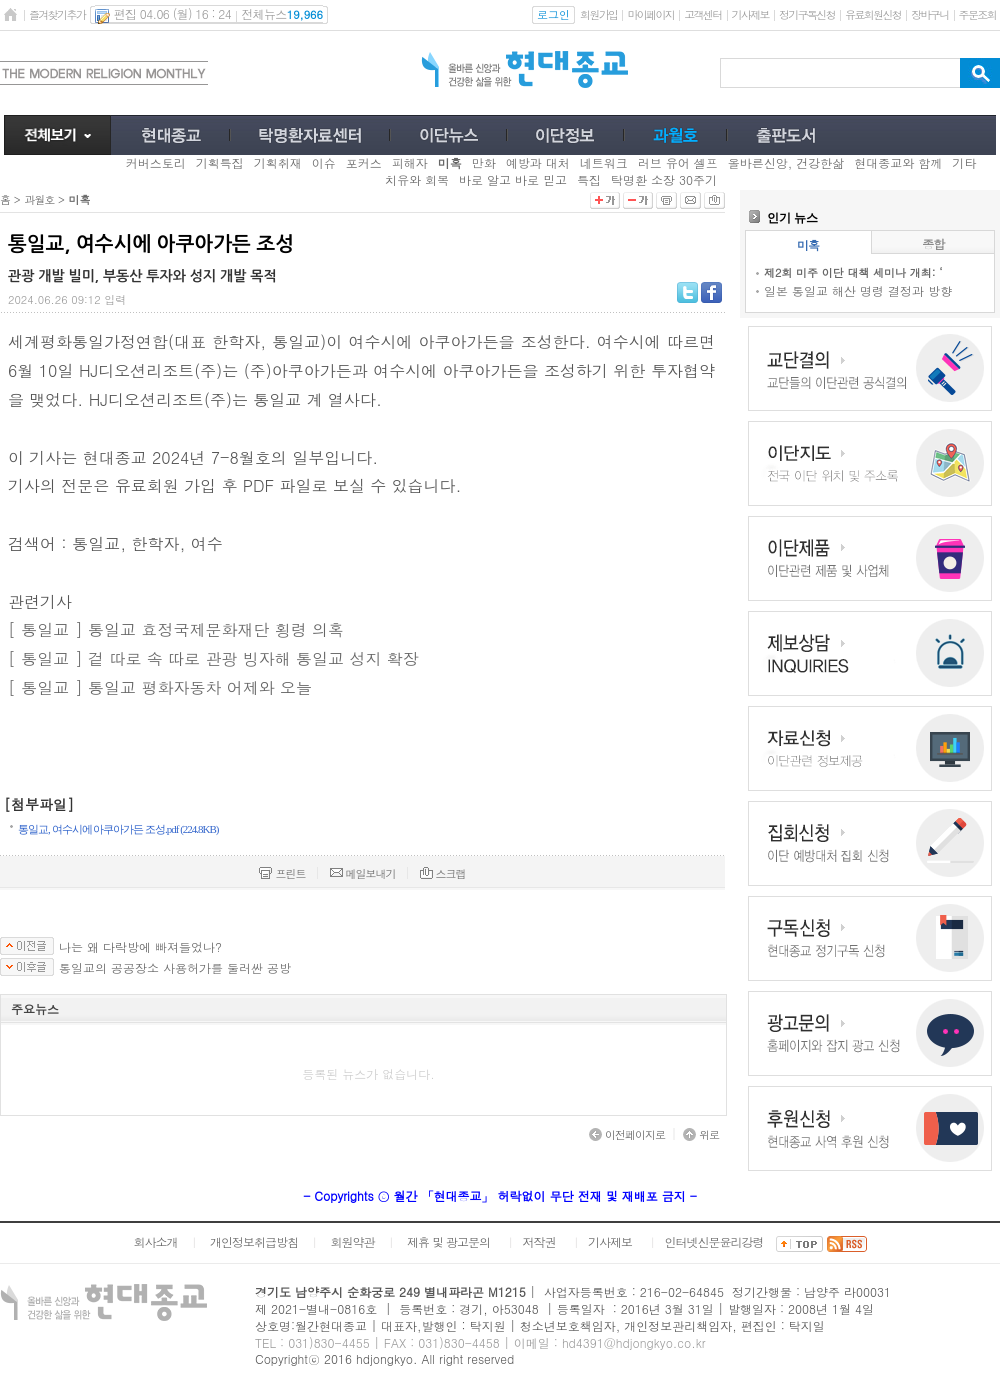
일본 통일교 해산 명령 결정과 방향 (858, 290)
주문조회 (977, 14)
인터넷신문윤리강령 (714, 1241)
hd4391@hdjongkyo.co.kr (634, 1342)
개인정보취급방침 (254, 1241)
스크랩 (443, 873)
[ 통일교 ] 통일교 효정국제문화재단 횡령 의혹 (176, 629)
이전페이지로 (627, 1134)
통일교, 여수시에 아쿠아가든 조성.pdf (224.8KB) (118, 829)
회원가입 (598, 14)
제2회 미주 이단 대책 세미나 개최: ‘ (853, 272)
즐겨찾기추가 (57, 14)
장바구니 (929, 14)
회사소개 (155, 1241)
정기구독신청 (807, 14)
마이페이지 (650, 14)
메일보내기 (363, 873)
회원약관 (352, 1241)
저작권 (539, 1241)
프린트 (282, 873)
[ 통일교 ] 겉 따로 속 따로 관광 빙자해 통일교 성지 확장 (213, 658)
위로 (701, 1134)
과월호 (39, 199)
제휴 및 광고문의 (448, 1241)
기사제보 (750, 14)
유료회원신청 (873, 14)
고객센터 (702, 14)
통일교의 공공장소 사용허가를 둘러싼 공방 (175, 968)
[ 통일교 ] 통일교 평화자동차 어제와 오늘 (160, 687)
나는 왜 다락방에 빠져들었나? (140, 947)
